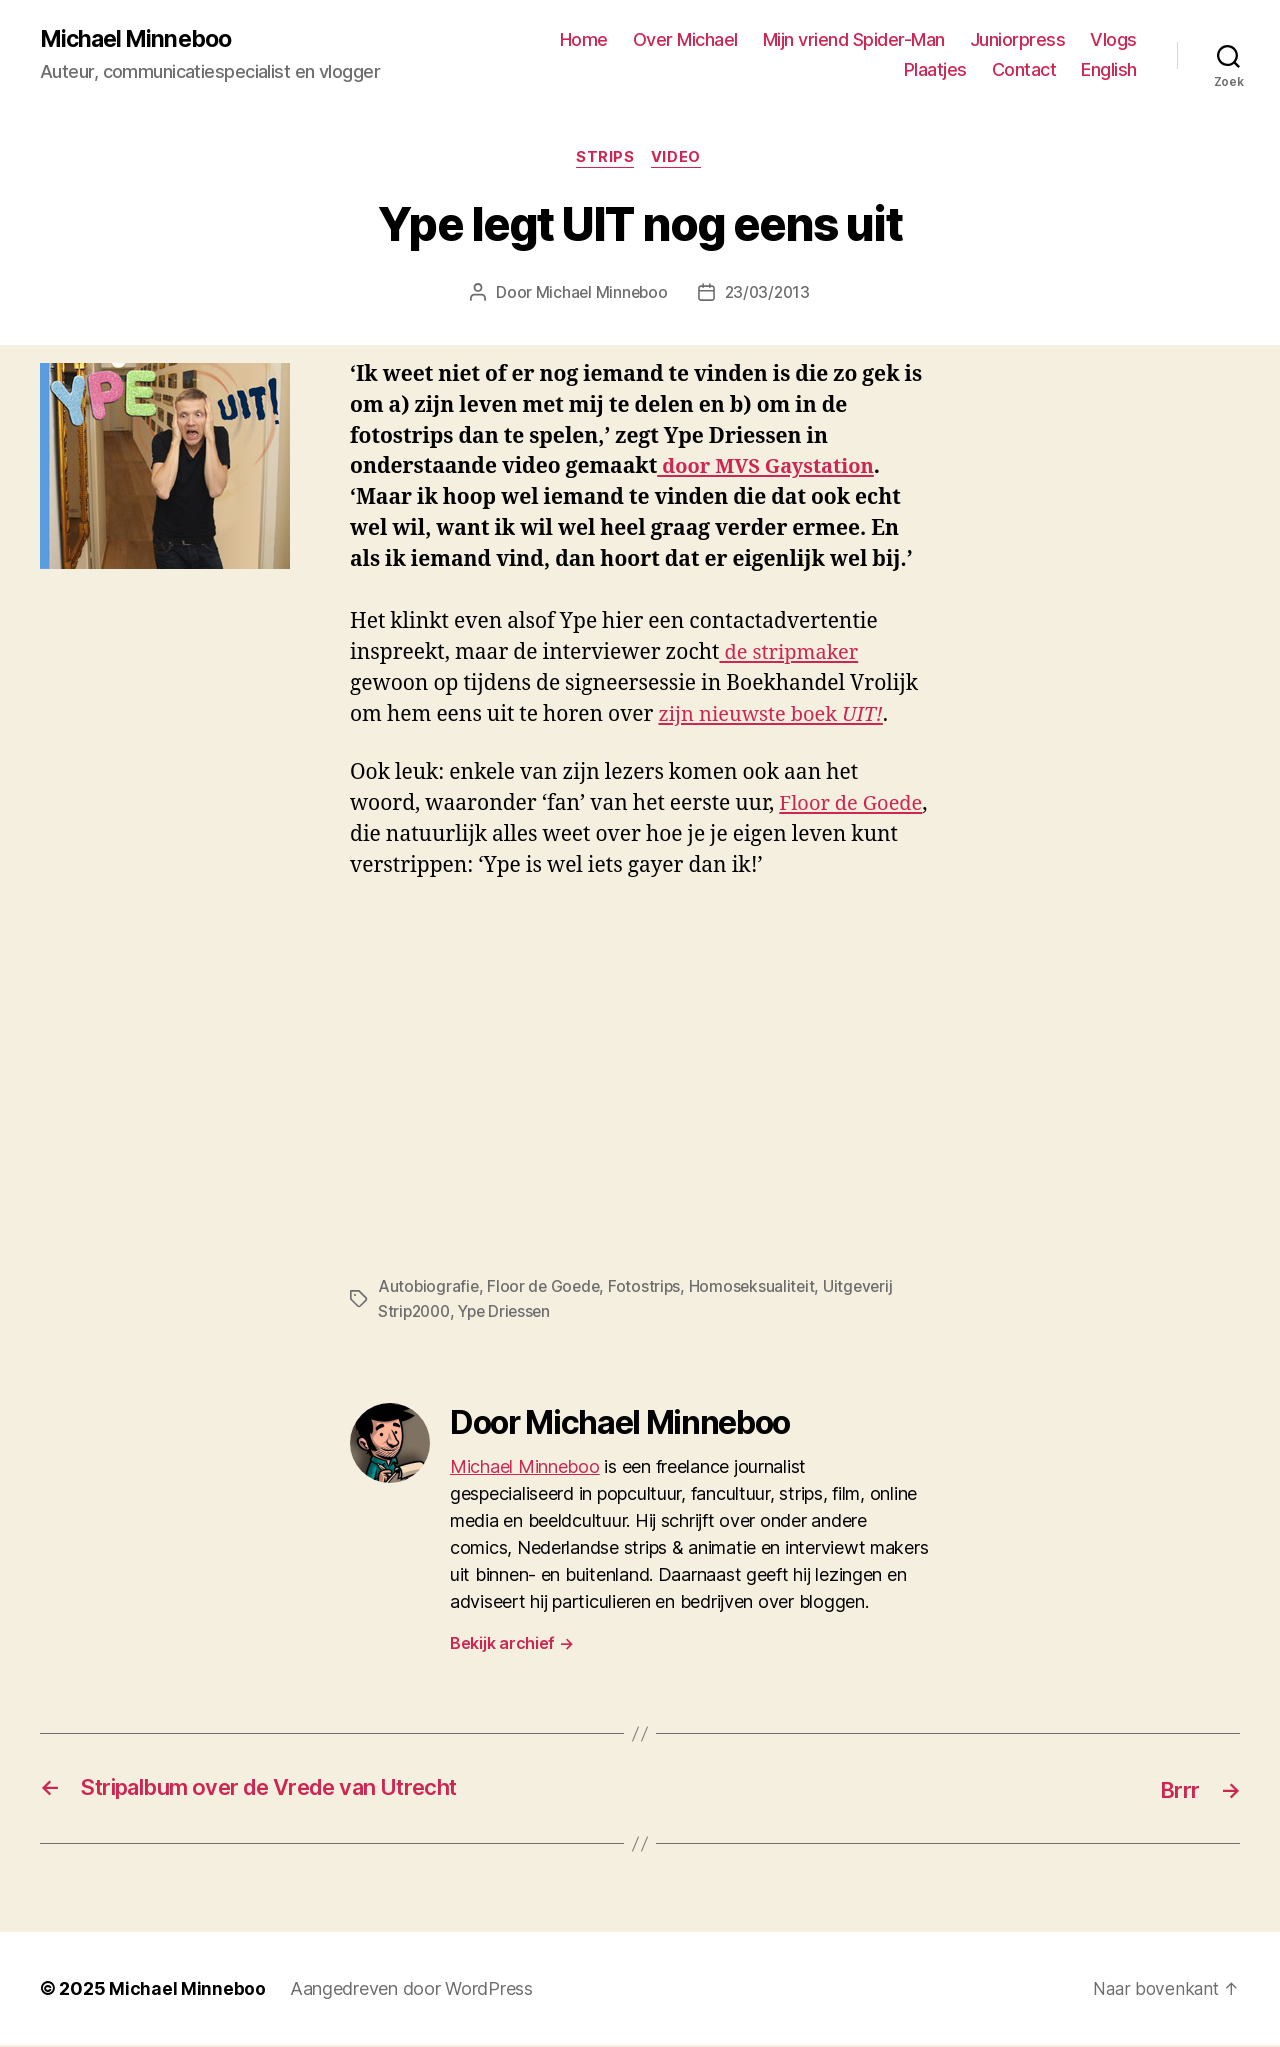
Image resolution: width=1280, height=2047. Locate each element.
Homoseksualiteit (758, 1289)
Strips (605, 160)
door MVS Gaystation (770, 469)
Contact (1024, 70)
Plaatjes (935, 70)
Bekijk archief (512, 1645)
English (1109, 70)
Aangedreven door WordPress (411, 1990)
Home (584, 40)
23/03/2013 (768, 295)
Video (679, 160)
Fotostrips (649, 1289)
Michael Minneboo (140, 40)
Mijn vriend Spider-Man (854, 40)
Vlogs (1113, 40)
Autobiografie (429, 1289)
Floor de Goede (546, 1289)
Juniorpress (1018, 40)
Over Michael (685, 40)
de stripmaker (791, 655)
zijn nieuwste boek (775, 717)
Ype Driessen (511, 1313)
